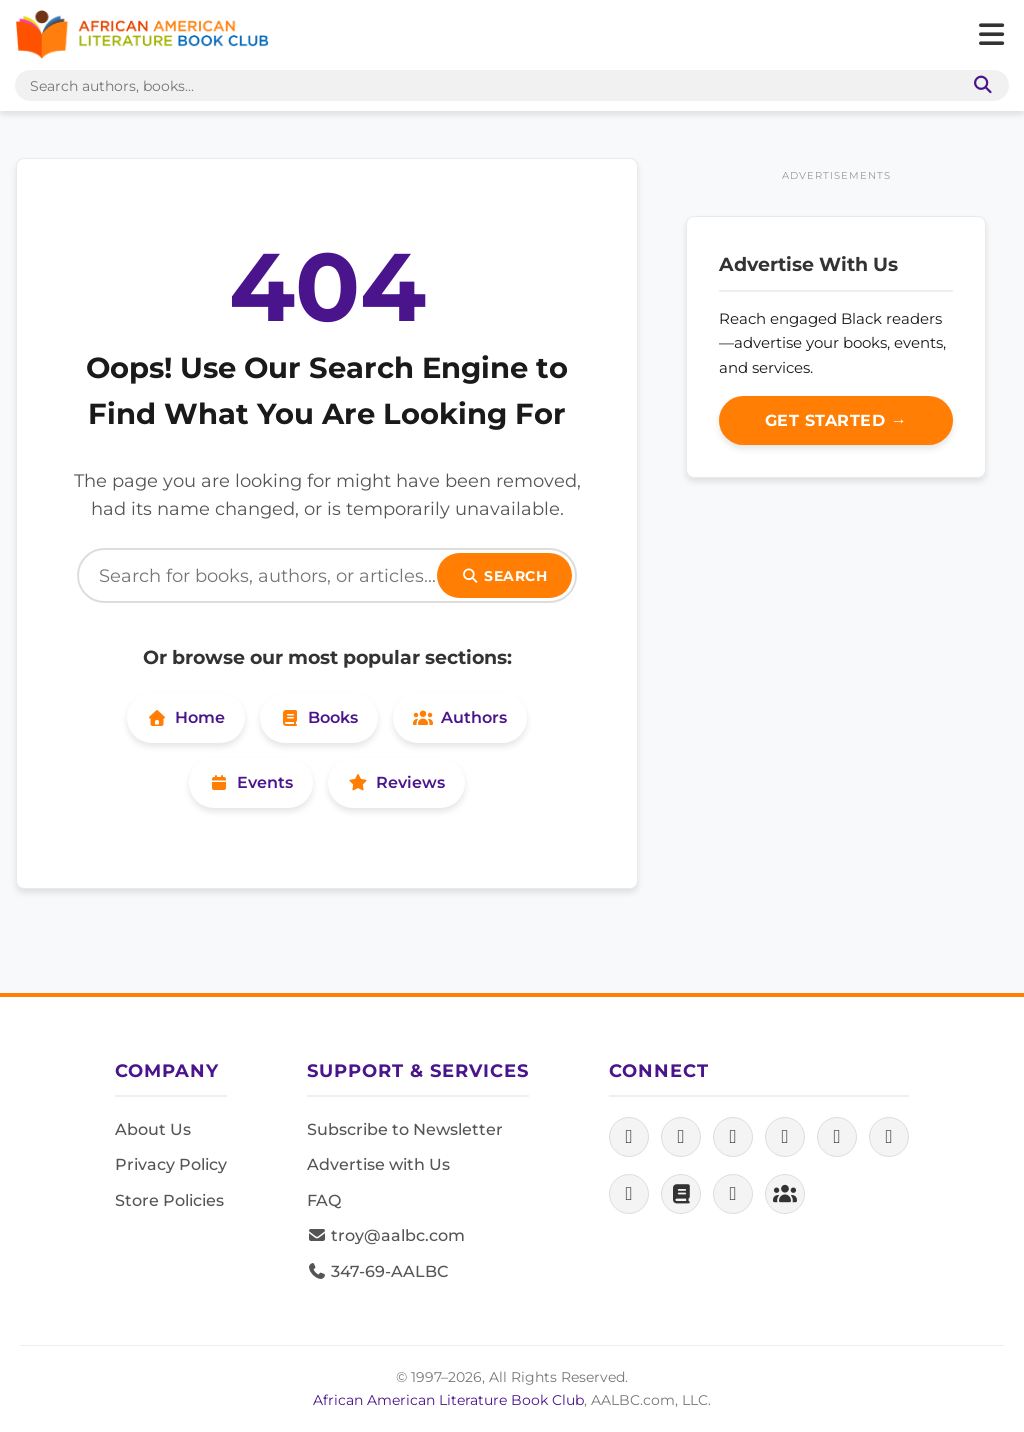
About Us (153, 1129)
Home (186, 717)
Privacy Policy (171, 1164)
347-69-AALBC (377, 1271)
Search (505, 576)
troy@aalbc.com (386, 1235)
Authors (460, 717)
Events (251, 782)
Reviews (396, 782)
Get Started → (836, 420)
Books (319, 717)
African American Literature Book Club (448, 1400)
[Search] (327, 575)
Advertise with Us (378, 1164)
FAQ (324, 1200)
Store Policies (169, 1200)
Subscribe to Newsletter (405, 1129)
